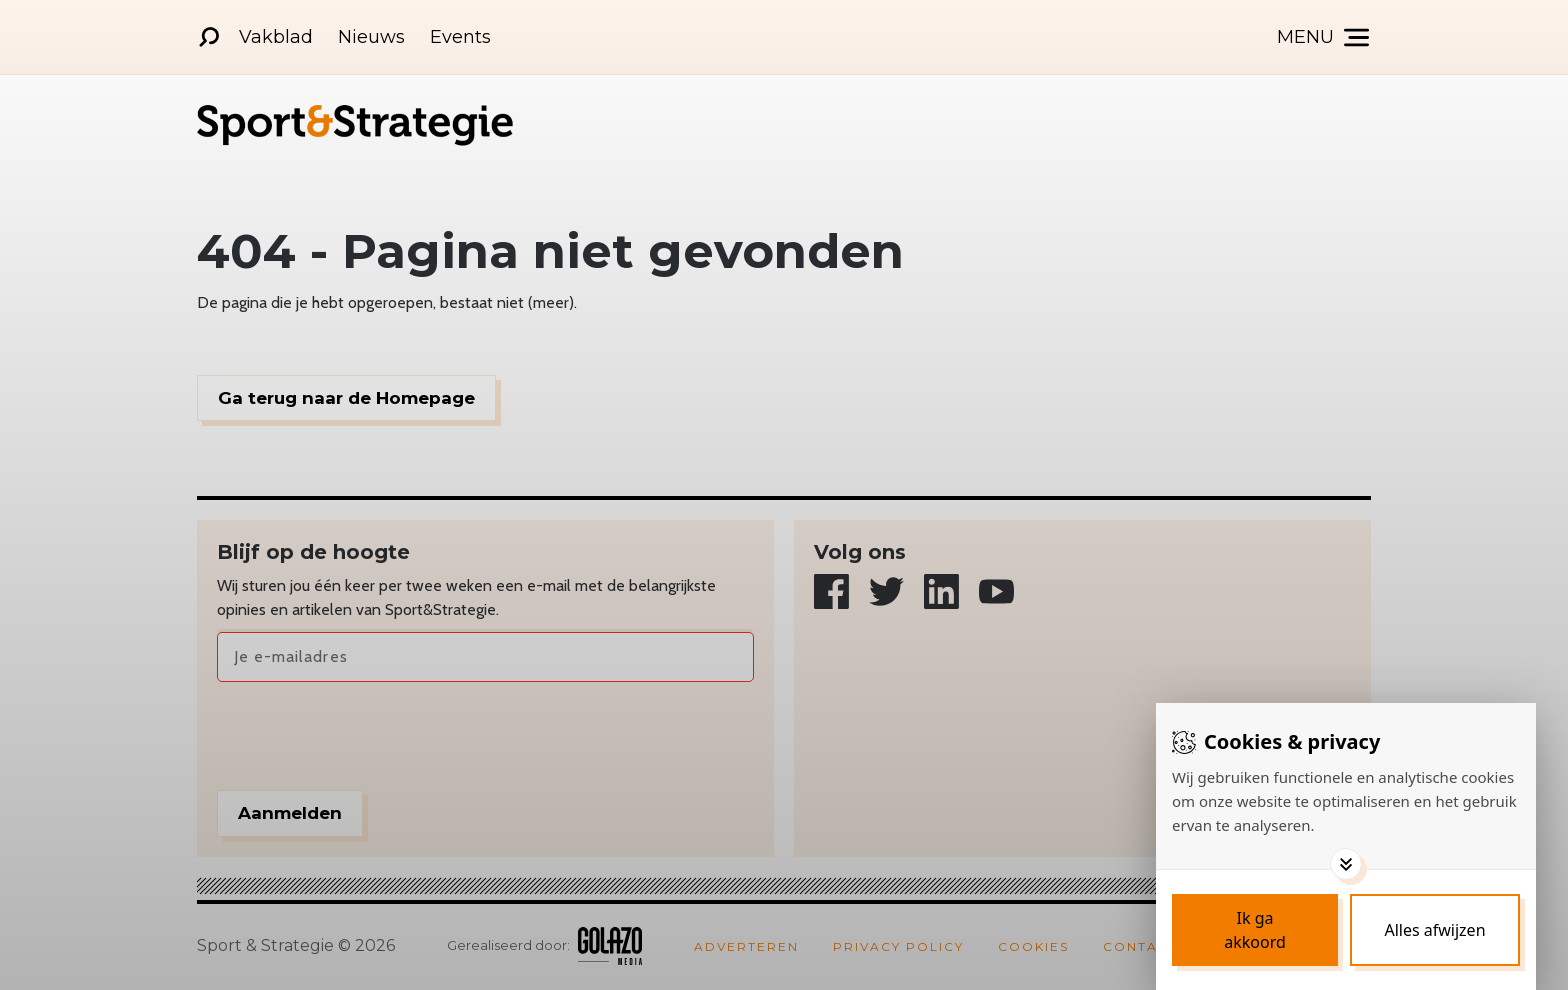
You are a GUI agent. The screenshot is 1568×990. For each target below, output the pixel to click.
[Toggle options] (1346, 864)
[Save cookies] (1255, 930)
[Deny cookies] (1435, 930)
